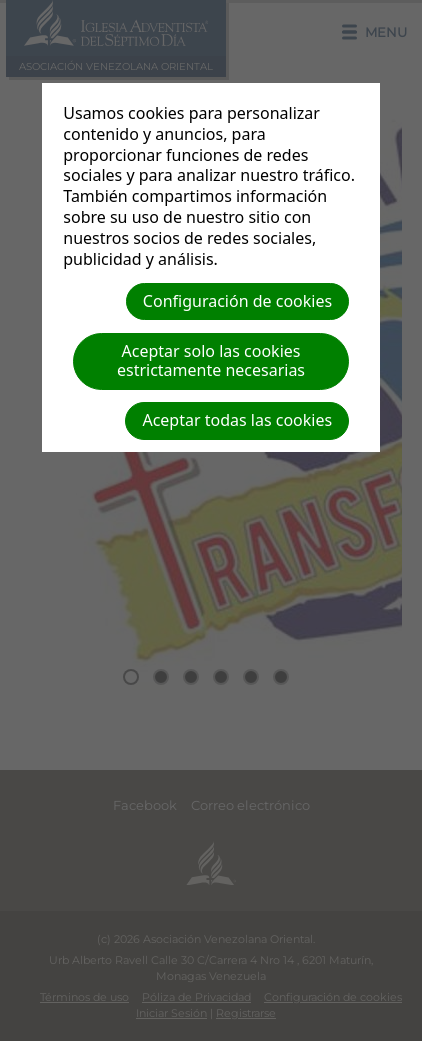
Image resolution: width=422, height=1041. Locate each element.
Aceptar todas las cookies (237, 420)
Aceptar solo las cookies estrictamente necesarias (211, 360)
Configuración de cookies (237, 301)
